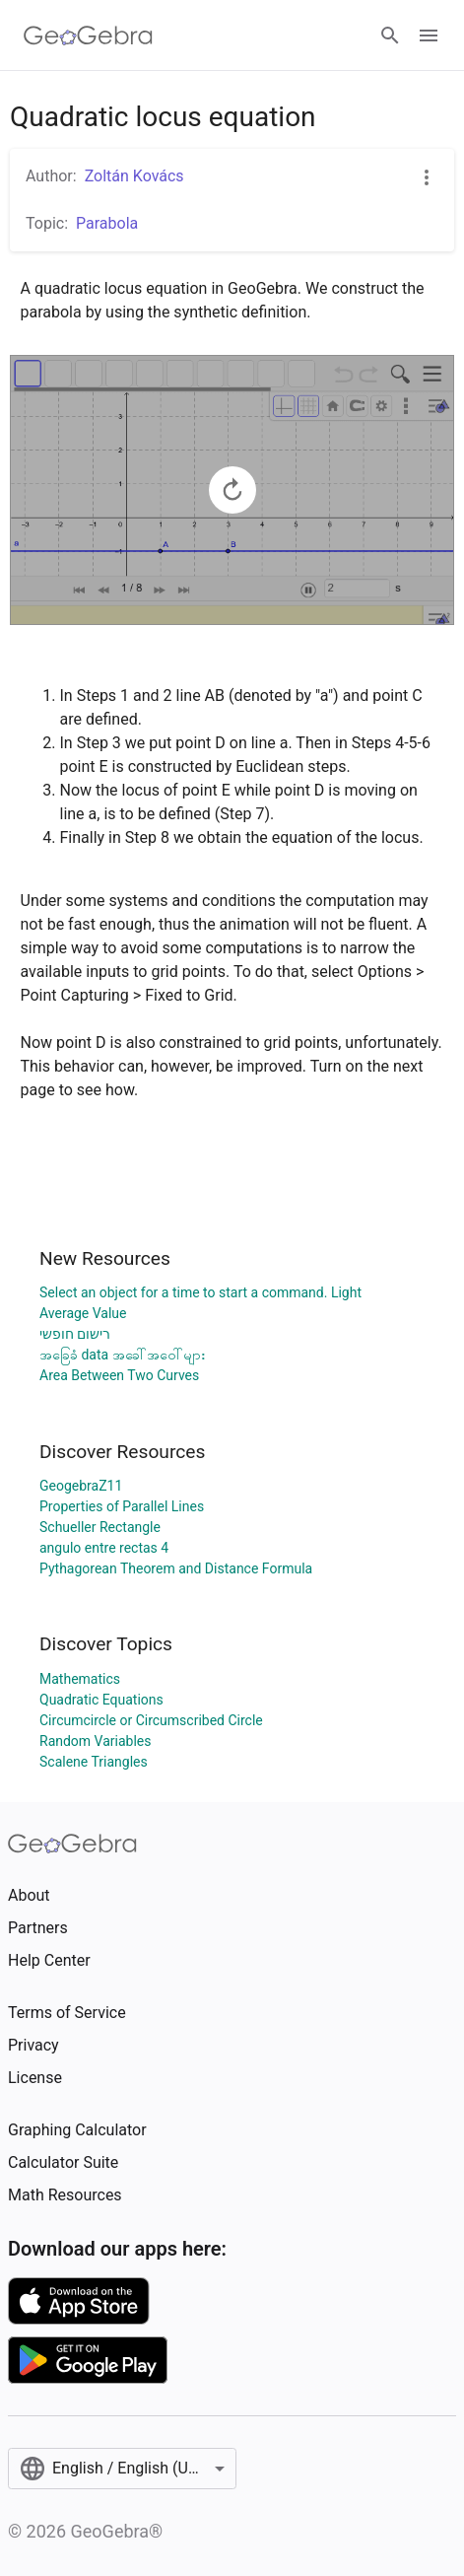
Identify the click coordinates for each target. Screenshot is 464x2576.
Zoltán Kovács (134, 176)
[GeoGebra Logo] (88, 35)
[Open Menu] (428, 35)
